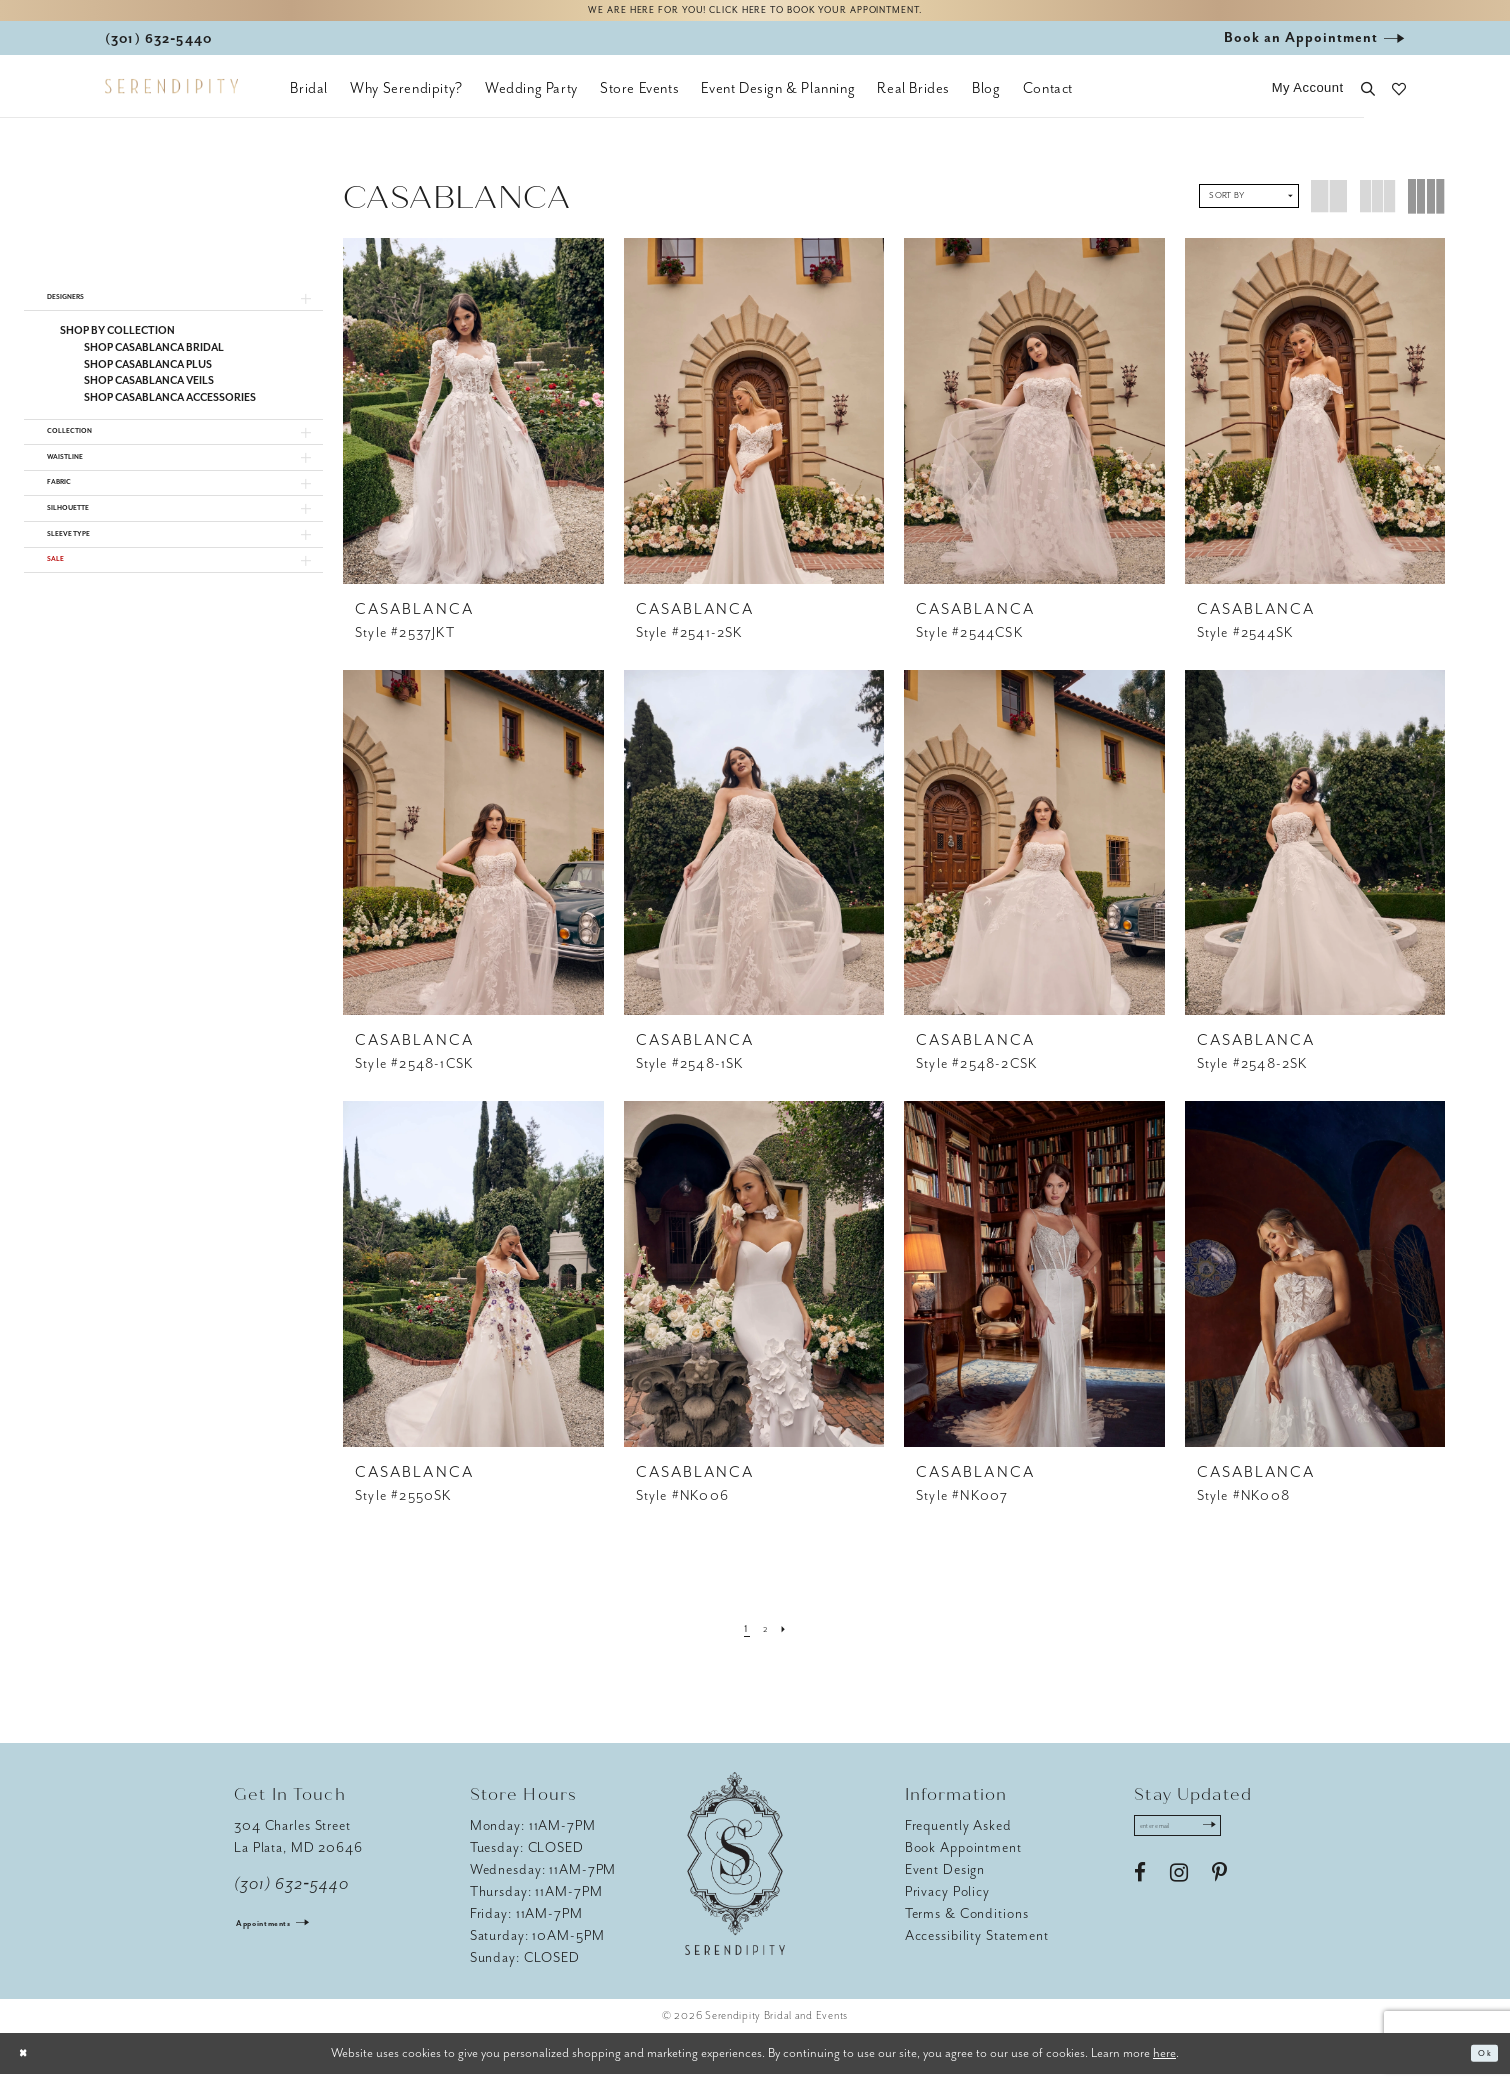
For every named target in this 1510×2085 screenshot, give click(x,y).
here (1164, 2063)
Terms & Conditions (967, 1925)
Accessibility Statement (977, 1947)
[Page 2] (765, 1640)
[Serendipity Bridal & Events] (171, 98)
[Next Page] (792, 1640)
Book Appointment (963, 1859)
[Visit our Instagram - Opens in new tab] (1179, 1896)
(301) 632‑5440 (291, 1896)
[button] (1307, 100)
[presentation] (473, 422)
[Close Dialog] (30, 2064)
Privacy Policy (947, 1903)
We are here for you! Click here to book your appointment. (755, 16)
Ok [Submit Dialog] (1478, 2064)
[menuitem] (309, 100)
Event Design (945, 1881)
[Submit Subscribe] (1252, 1843)
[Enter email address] (1201, 1843)
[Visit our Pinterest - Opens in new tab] (1219, 1896)
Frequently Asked (958, 1837)
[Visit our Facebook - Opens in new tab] (1140, 1896)
